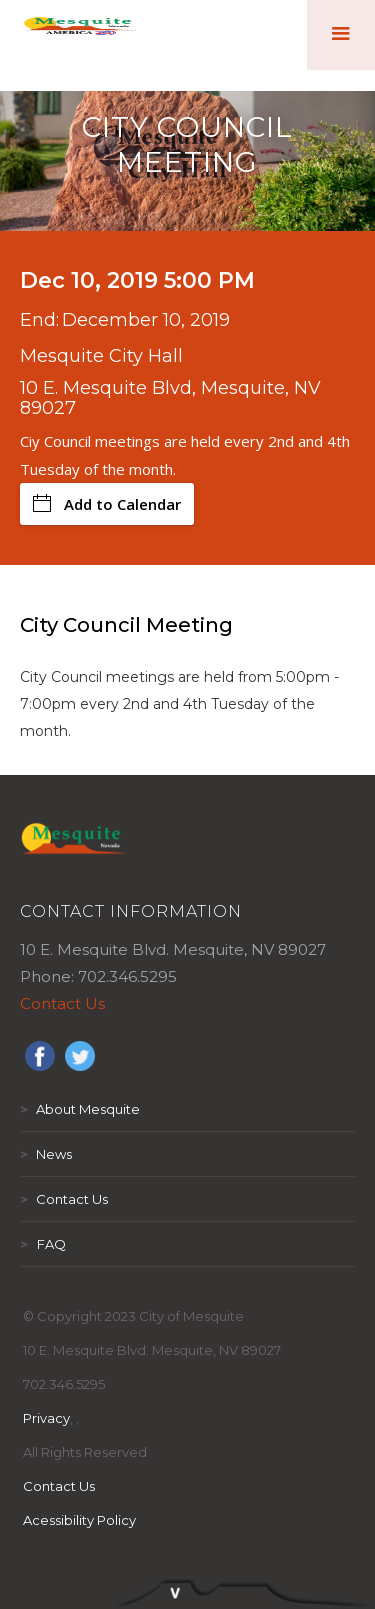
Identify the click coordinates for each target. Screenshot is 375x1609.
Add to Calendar (107, 504)
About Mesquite (80, 1109)
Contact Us (62, 1003)
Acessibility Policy (79, 1520)
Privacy (46, 1418)
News (46, 1154)
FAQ (43, 1244)
